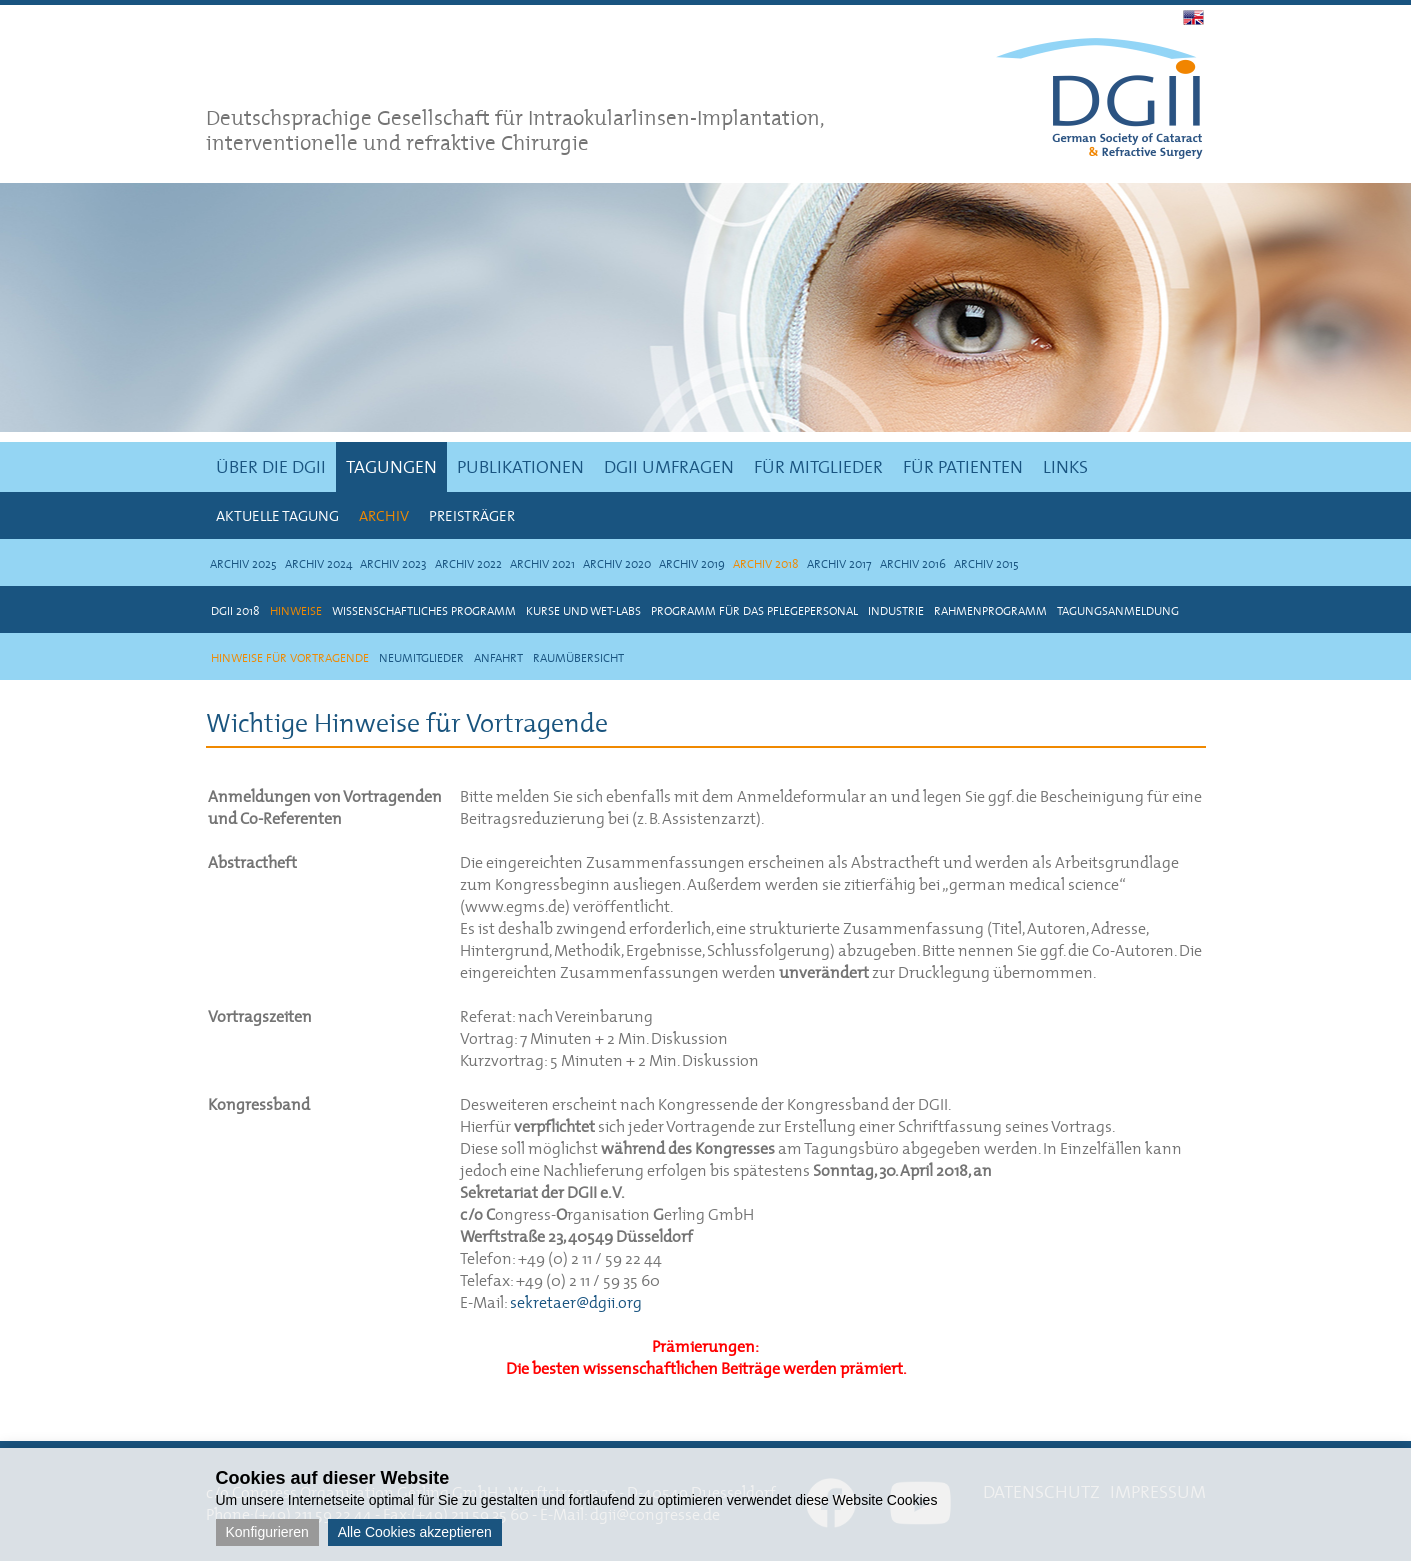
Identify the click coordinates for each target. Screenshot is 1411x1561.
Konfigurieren (267, 1532)
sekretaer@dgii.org (576, 1302)
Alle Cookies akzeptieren (415, 1532)
